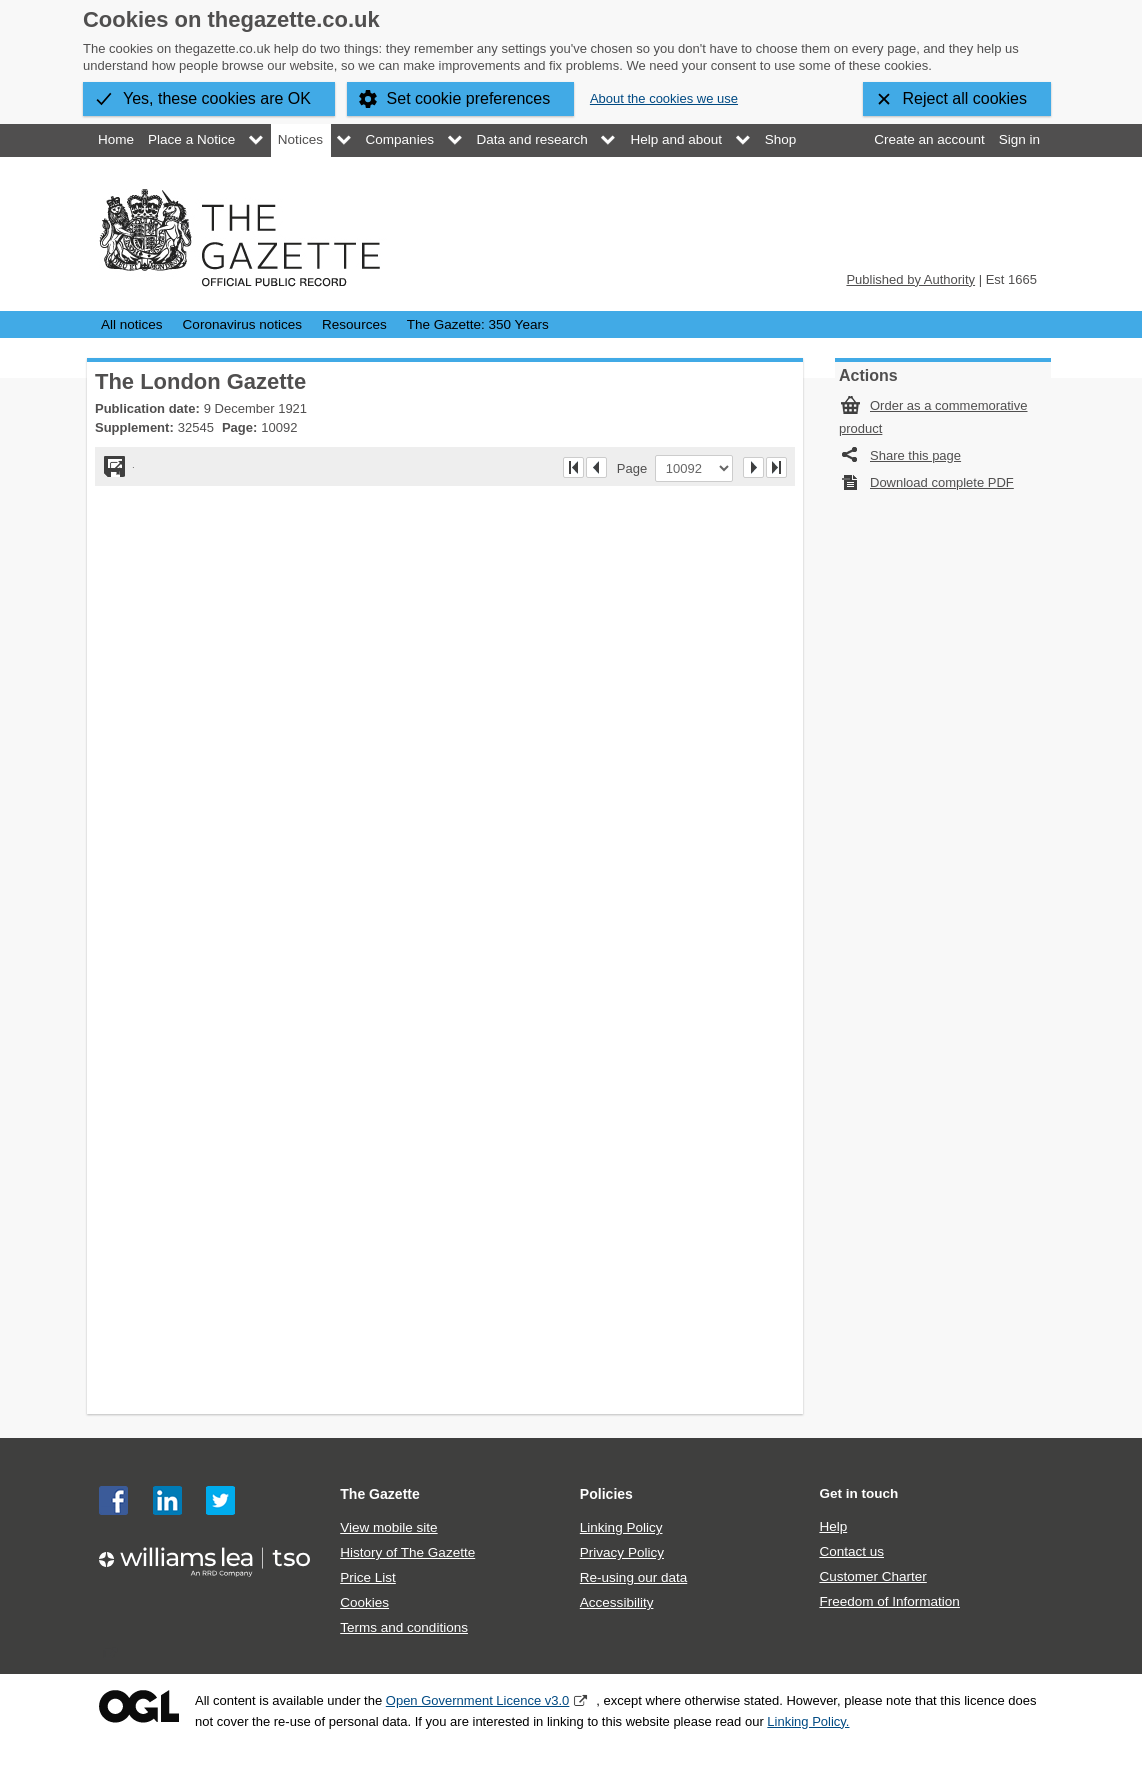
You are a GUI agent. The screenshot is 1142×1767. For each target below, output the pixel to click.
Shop (781, 139)
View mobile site (388, 1527)
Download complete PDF (942, 482)
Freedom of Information (889, 1601)
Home (116, 139)
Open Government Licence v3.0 (478, 1700)
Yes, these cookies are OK (217, 98)
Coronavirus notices (242, 324)
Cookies (364, 1602)
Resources (354, 324)
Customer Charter (872, 1576)
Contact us (851, 1551)
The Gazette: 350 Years (478, 324)
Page (636, 468)
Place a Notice (191, 139)
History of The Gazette (407, 1552)
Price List (368, 1577)
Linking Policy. (808, 1721)
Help (833, 1526)
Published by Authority (910, 279)
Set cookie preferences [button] (469, 98)
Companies (400, 139)
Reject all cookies (965, 98)
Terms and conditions (404, 1627)
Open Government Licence (139, 1706)
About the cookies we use (664, 98)
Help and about (676, 139)
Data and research (532, 139)
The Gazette (380, 1494)
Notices (300, 139)
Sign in (1019, 139)
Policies (606, 1494)
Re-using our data (633, 1577)
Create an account (929, 139)
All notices (132, 324)
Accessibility (617, 1602)
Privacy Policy (622, 1552)
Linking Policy (621, 1527)
